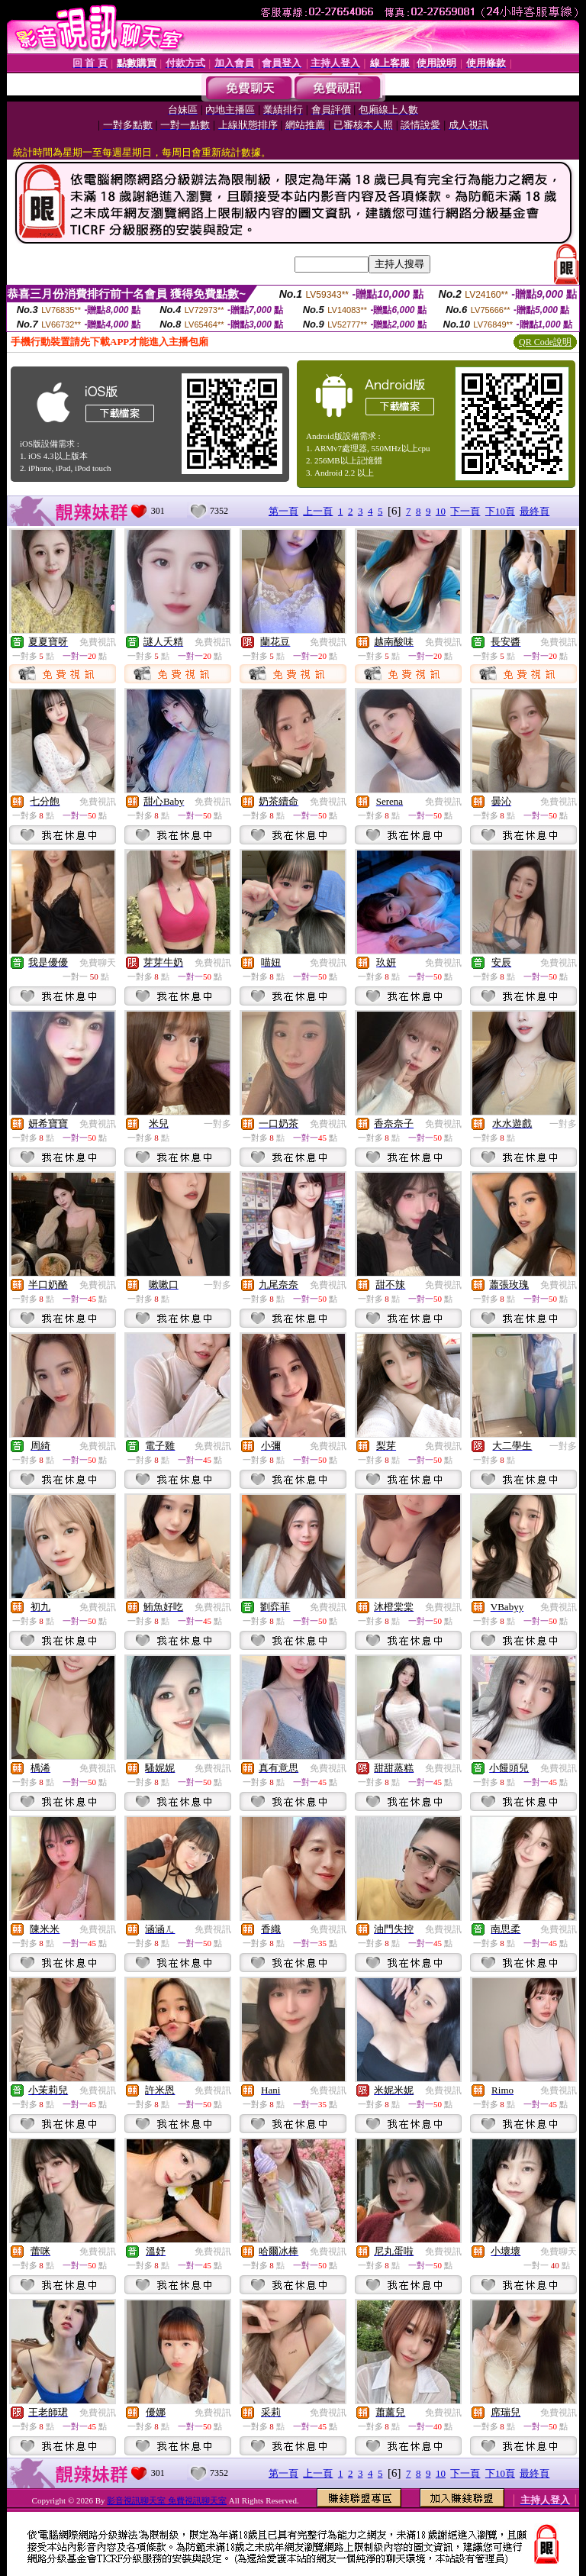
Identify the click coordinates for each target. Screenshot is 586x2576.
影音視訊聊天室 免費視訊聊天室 (167, 2500)
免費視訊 (97, 642)
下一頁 (465, 511)
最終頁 (534, 511)
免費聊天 (97, 962)
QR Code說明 (545, 342)
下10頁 (500, 511)
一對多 (217, 1124)
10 (441, 511)
